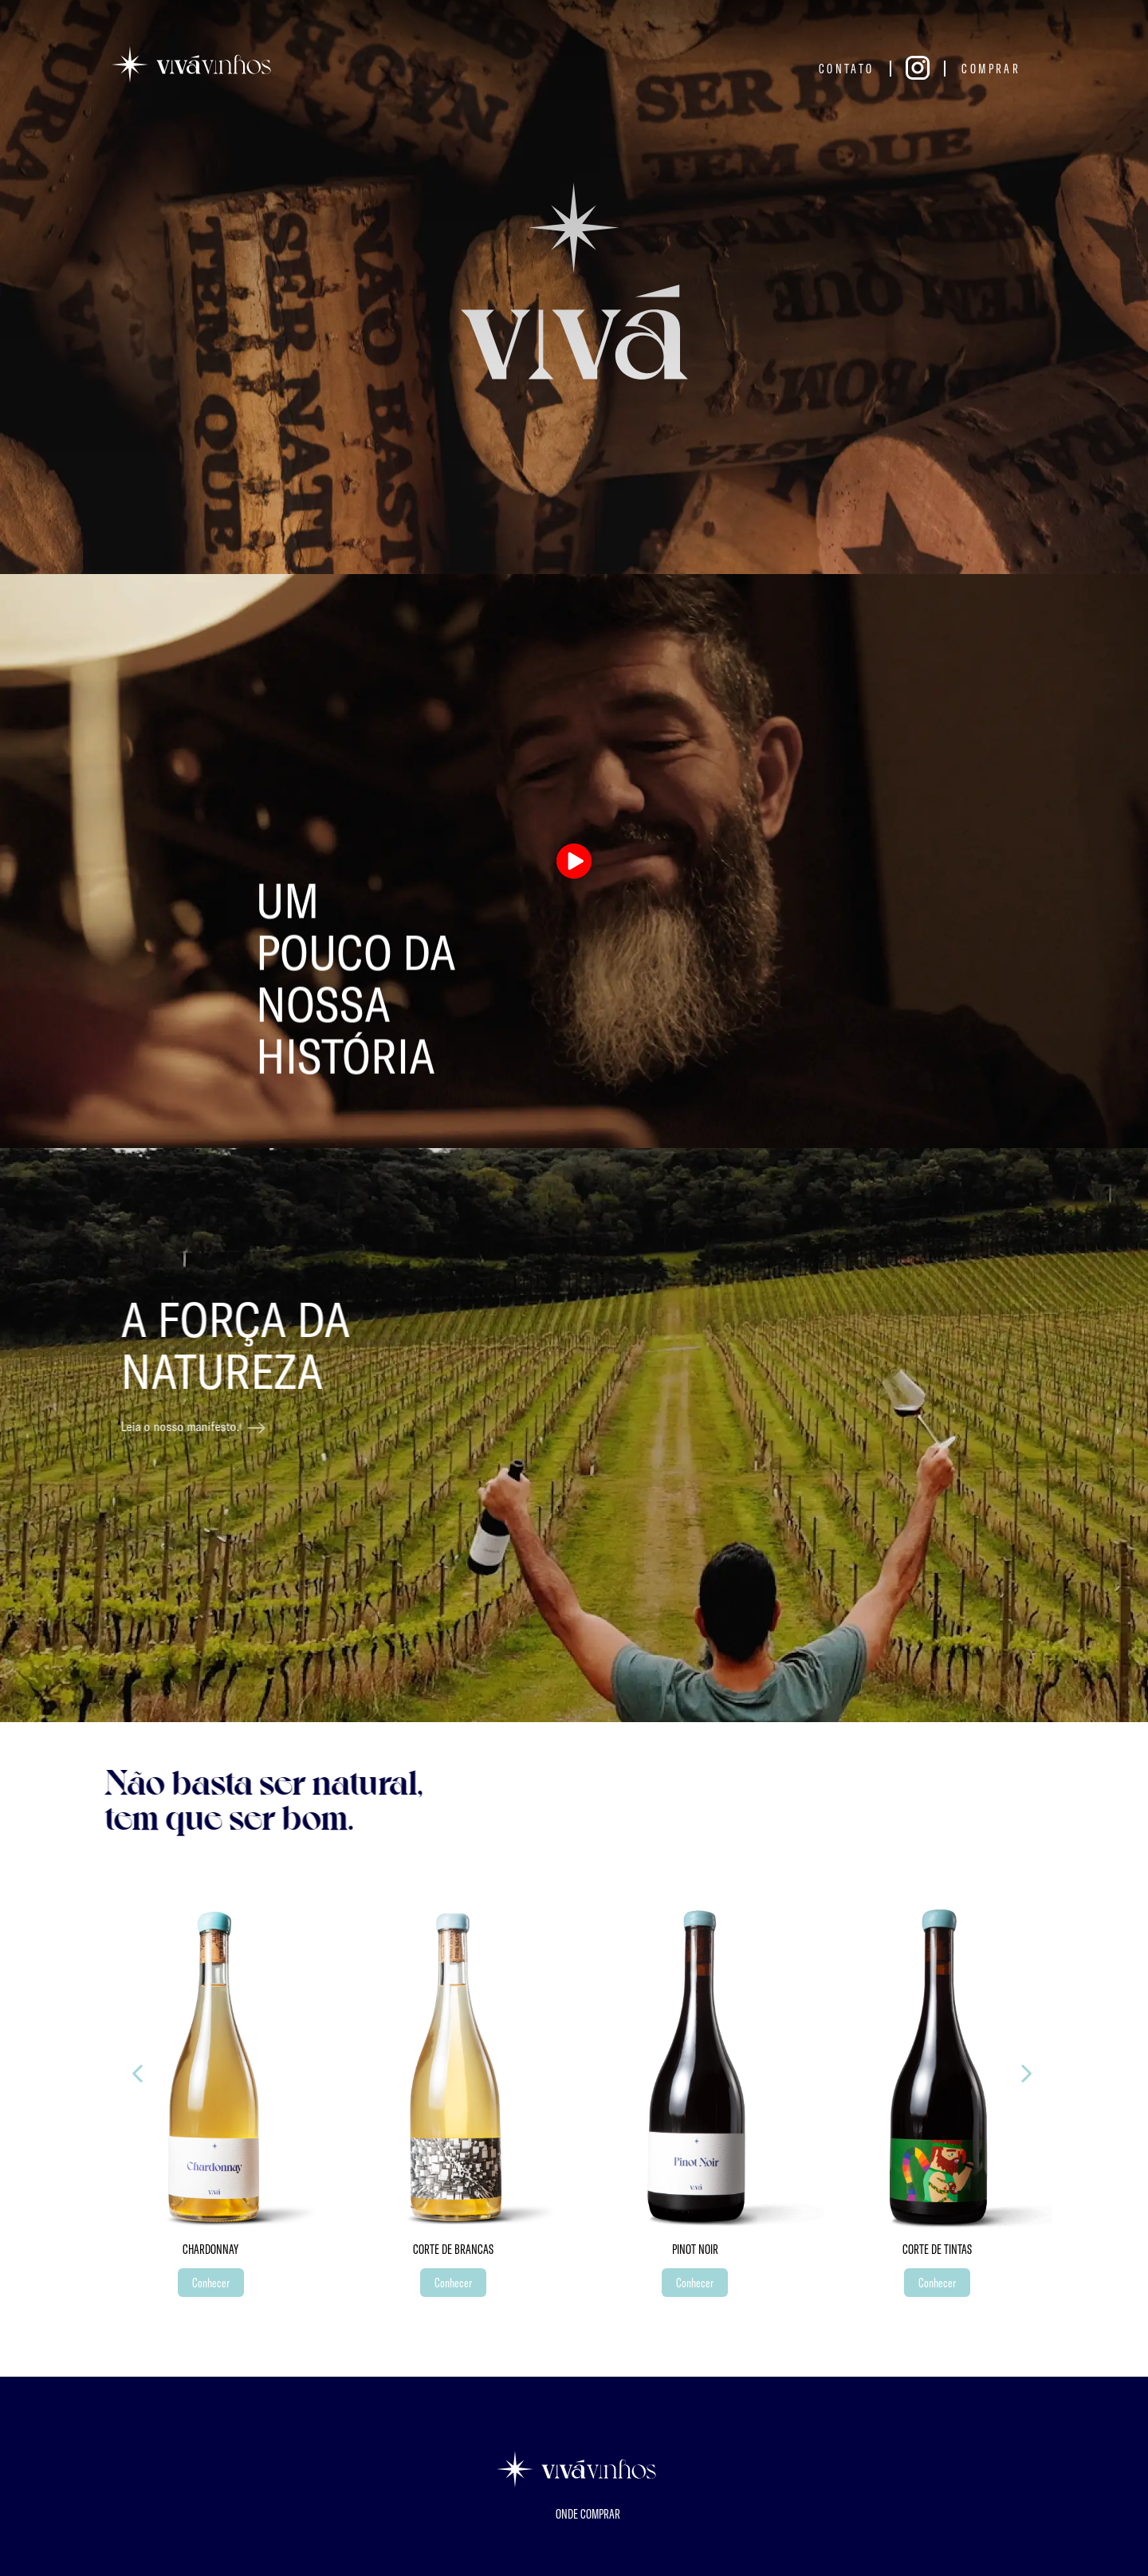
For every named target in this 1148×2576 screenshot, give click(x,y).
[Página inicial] (191, 65)
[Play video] (574, 861)
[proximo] (137, 2074)
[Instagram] (918, 68)
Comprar (990, 68)
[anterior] (1026, 2074)
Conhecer (211, 2282)
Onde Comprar (588, 2513)
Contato (847, 68)
